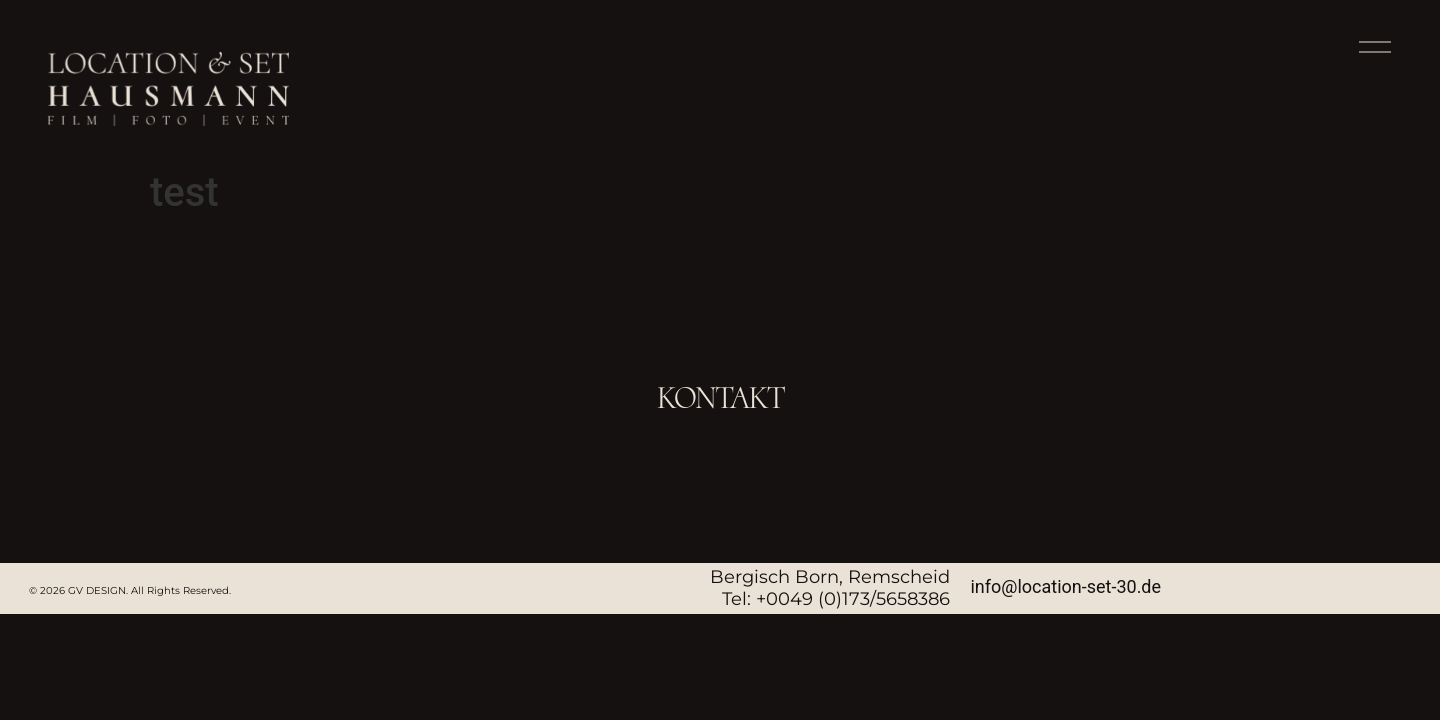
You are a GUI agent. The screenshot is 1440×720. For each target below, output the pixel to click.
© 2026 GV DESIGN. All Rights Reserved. (130, 590)
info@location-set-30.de (1065, 586)
